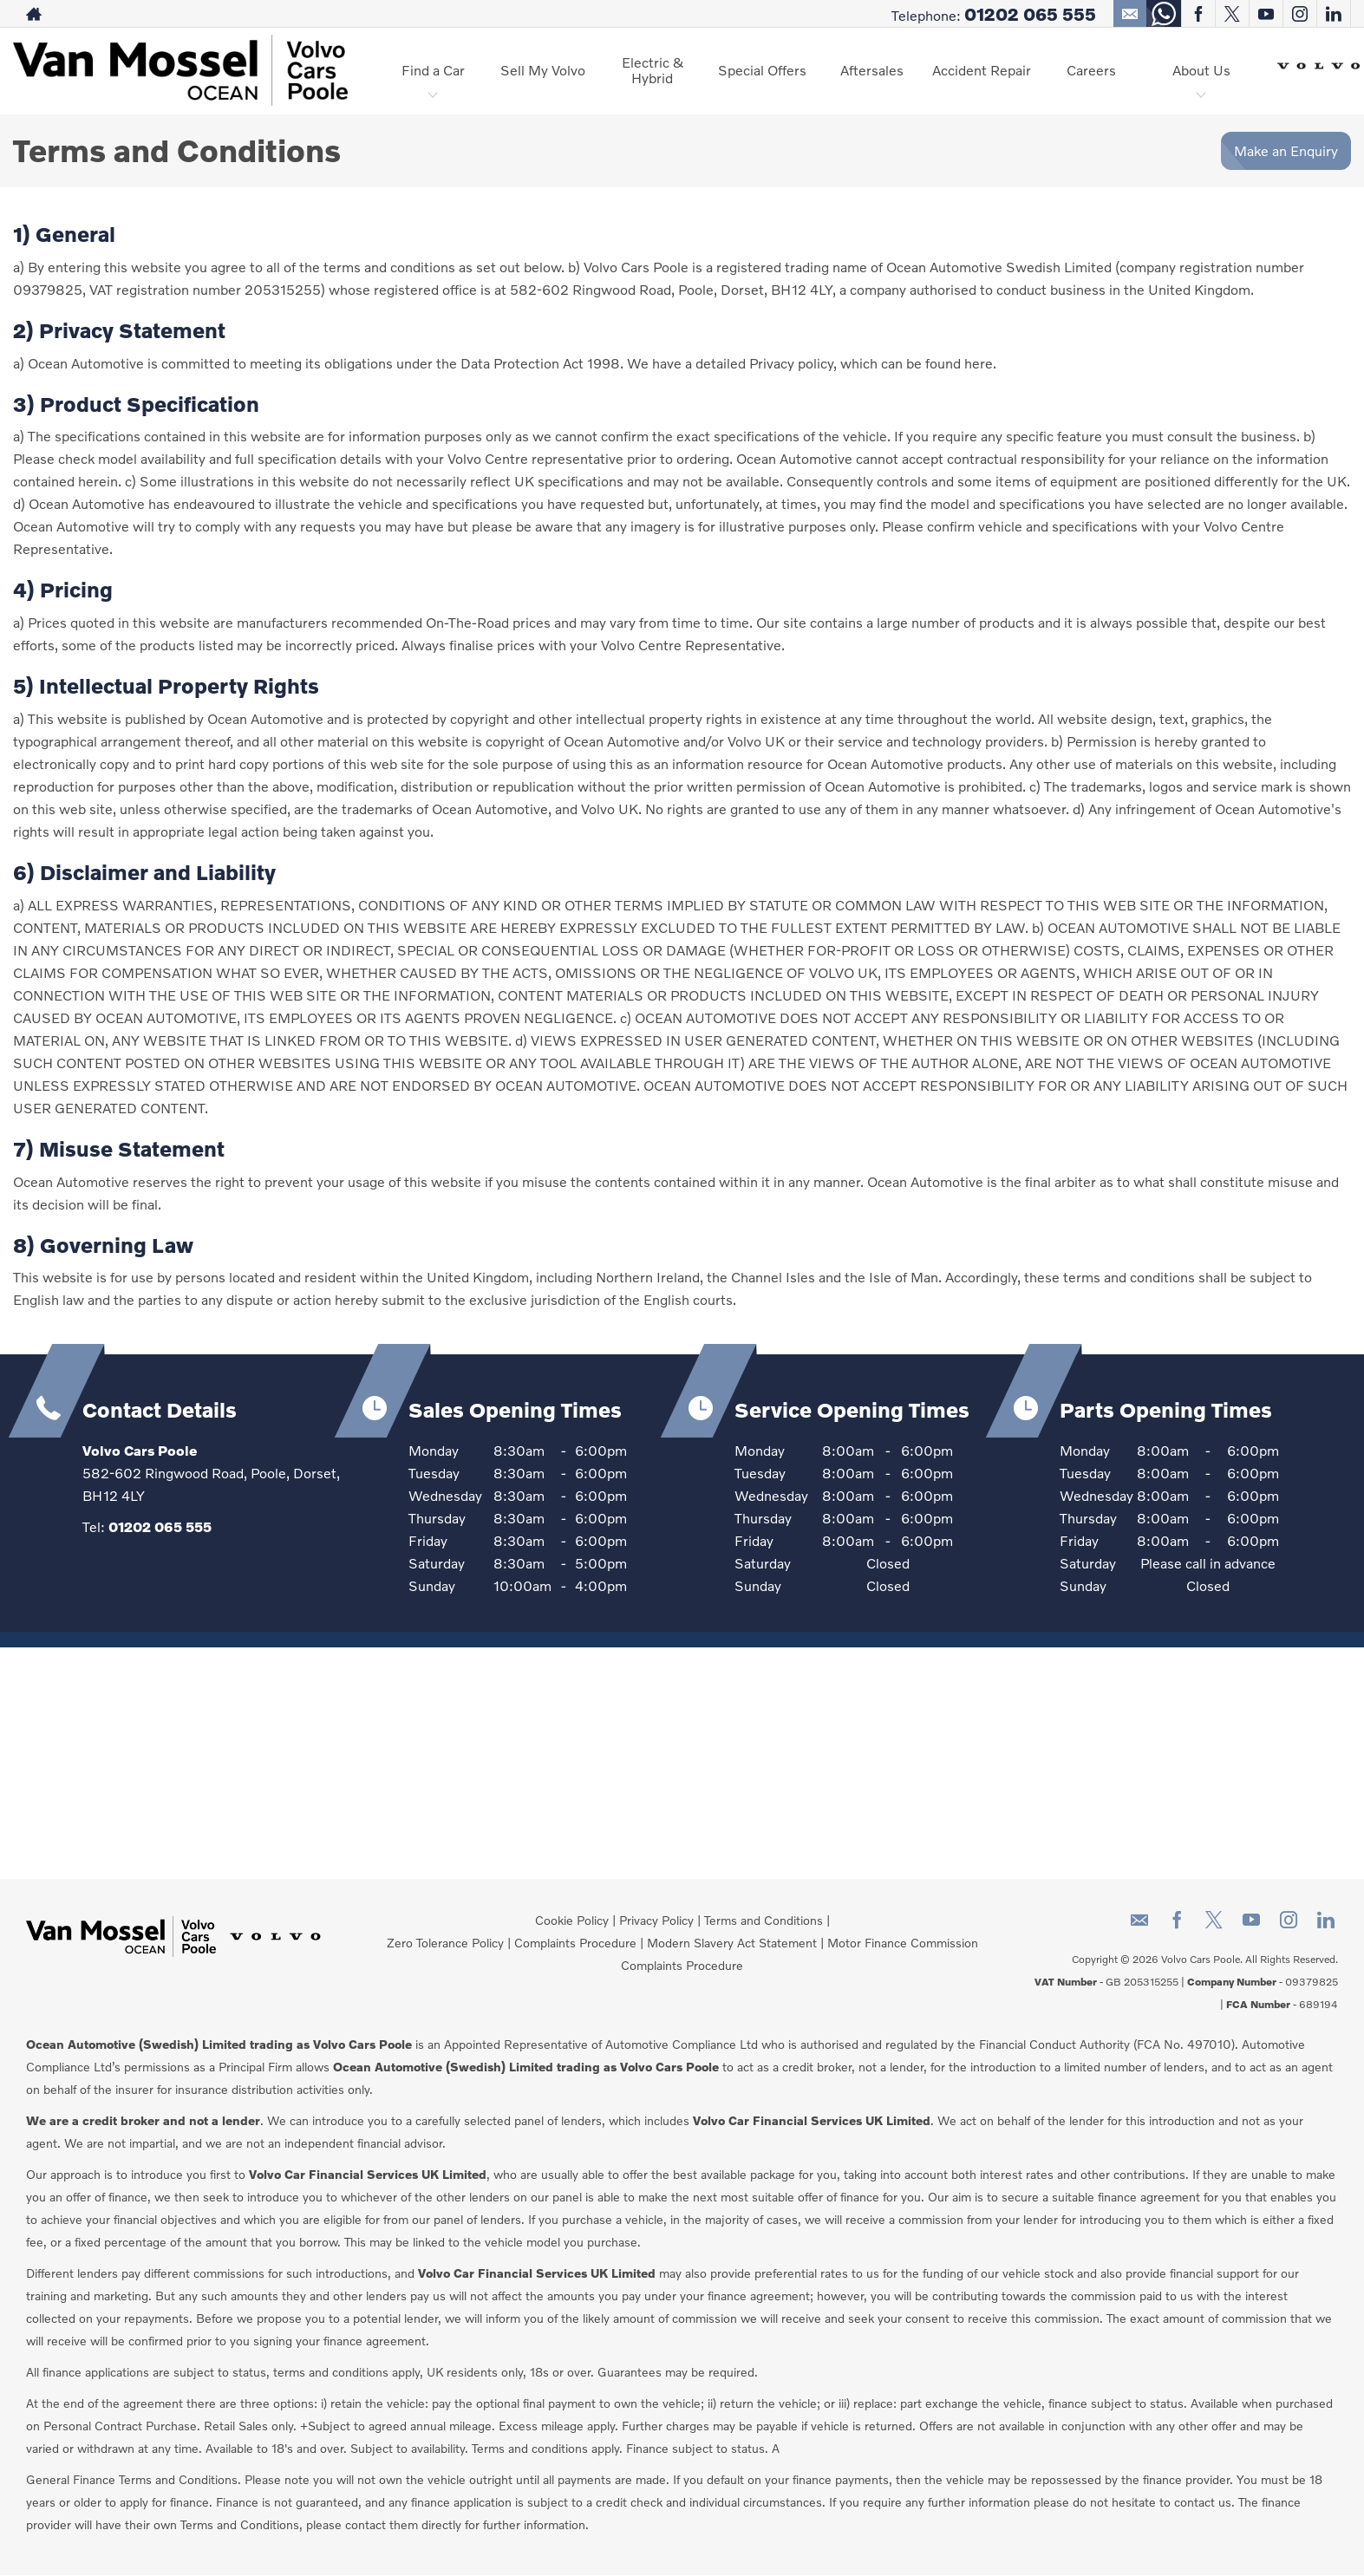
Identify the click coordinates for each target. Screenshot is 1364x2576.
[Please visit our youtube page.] (1265, 14)
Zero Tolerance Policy (445, 1942)
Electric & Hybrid (652, 70)
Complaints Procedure (575, 1942)
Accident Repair (981, 70)
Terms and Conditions (763, 1920)
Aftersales (872, 70)
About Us (1201, 70)
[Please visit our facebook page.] (1198, 14)
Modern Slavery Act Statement (732, 1942)
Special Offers (762, 70)
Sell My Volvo (542, 70)
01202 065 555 (1030, 13)
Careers (1091, 70)
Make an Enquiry (1286, 150)
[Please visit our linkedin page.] (1333, 14)
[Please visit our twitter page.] (1232, 14)
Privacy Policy (656, 1920)
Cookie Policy (572, 1920)
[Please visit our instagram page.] (1299, 14)
